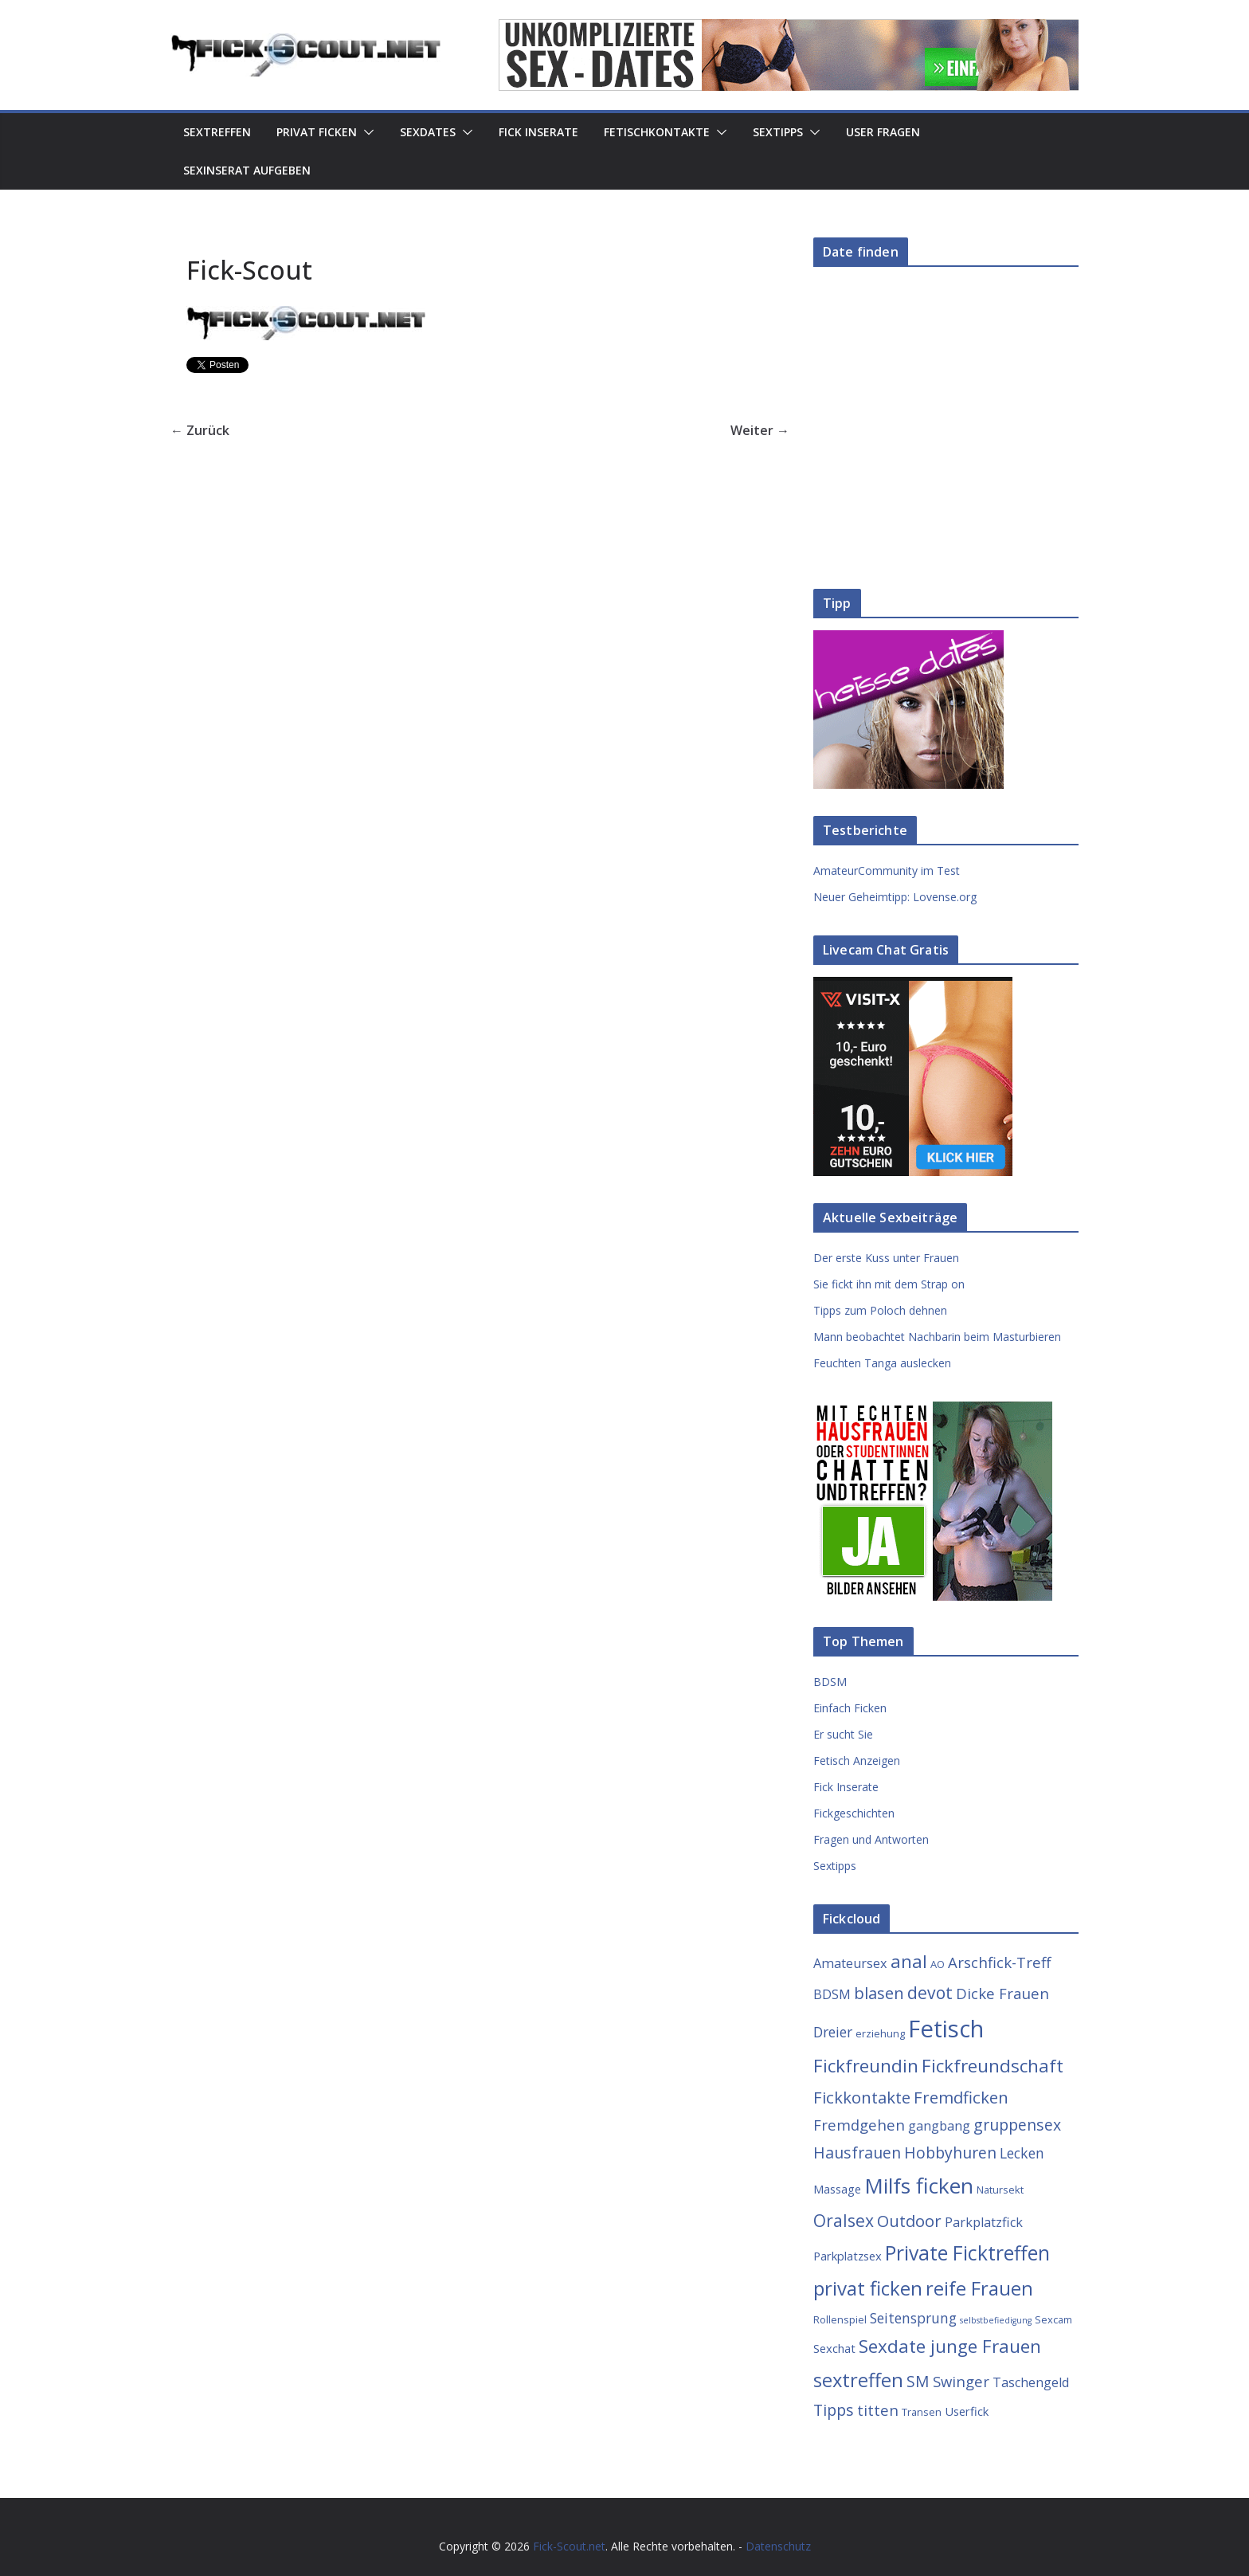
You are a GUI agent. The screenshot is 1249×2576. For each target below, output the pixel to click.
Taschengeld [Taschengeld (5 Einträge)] (1031, 2382)
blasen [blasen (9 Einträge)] (879, 1993)
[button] (365, 132)
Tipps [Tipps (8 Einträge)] (833, 2410)
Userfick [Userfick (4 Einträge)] (967, 2411)
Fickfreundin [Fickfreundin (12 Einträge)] (865, 2065)
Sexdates (428, 131)
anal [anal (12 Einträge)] (909, 1961)
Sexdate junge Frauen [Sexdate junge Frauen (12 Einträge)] (950, 2346)
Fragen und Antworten (871, 1839)
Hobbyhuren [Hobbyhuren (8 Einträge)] (950, 2152)
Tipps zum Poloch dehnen (880, 1310)
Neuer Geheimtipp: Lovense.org (895, 896)
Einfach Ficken (850, 1707)
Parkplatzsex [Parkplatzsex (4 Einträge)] (847, 2256)
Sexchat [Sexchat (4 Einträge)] (834, 2348)
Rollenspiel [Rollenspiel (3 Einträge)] (840, 2319)
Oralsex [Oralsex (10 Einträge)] (843, 2220)
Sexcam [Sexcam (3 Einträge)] (1053, 2319)
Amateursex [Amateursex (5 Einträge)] (850, 1963)
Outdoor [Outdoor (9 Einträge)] (909, 2220)
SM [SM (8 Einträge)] (918, 2381)
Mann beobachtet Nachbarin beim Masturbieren (937, 1336)
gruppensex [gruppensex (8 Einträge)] (1017, 2124)
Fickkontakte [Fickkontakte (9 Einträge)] (861, 2097)
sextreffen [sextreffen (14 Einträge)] (858, 2380)
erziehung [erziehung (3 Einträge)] (880, 2033)
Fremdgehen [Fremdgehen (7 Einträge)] (859, 2125)
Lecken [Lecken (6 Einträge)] (1022, 2152)
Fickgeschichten (854, 1813)
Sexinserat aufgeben (247, 170)
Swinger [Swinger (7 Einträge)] (961, 2381)
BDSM (830, 1681)
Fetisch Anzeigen (856, 1760)
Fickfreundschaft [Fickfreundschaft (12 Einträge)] (992, 2065)
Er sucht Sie (843, 1734)
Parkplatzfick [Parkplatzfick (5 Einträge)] (984, 2222)
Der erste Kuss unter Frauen (886, 1257)
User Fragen (883, 131)
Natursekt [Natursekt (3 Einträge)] (1000, 2189)
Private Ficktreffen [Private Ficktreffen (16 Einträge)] (967, 2253)
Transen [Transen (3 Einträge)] (922, 2412)
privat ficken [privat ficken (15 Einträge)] (867, 2288)
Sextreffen (217, 131)
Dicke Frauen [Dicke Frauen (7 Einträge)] (1002, 1993)
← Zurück (199, 430)
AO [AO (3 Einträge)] (937, 1964)
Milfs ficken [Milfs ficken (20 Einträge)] (918, 2185)
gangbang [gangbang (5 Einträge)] (939, 2126)
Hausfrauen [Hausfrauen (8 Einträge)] (857, 2152)
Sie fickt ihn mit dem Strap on (889, 1284)
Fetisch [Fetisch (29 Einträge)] (946, 2029)
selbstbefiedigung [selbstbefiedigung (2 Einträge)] (996, 2320)
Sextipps (778, 131)
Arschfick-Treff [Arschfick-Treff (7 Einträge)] (999, 1962)
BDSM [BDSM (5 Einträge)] (832, 1994)
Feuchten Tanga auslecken (882, 1362)
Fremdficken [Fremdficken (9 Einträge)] (961, 2097)
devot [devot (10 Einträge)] (930, 1992)
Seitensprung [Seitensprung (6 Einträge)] (913, 2317)
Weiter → (759, 430)
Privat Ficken (316, 131)
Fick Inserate (538, 131)
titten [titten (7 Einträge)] (878, 2410)
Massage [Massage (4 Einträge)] (837, 2189)
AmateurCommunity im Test (886, 870)
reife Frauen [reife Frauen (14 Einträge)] (979, 2288)
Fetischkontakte (657, 131)
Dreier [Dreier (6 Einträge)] (832, 2031)
